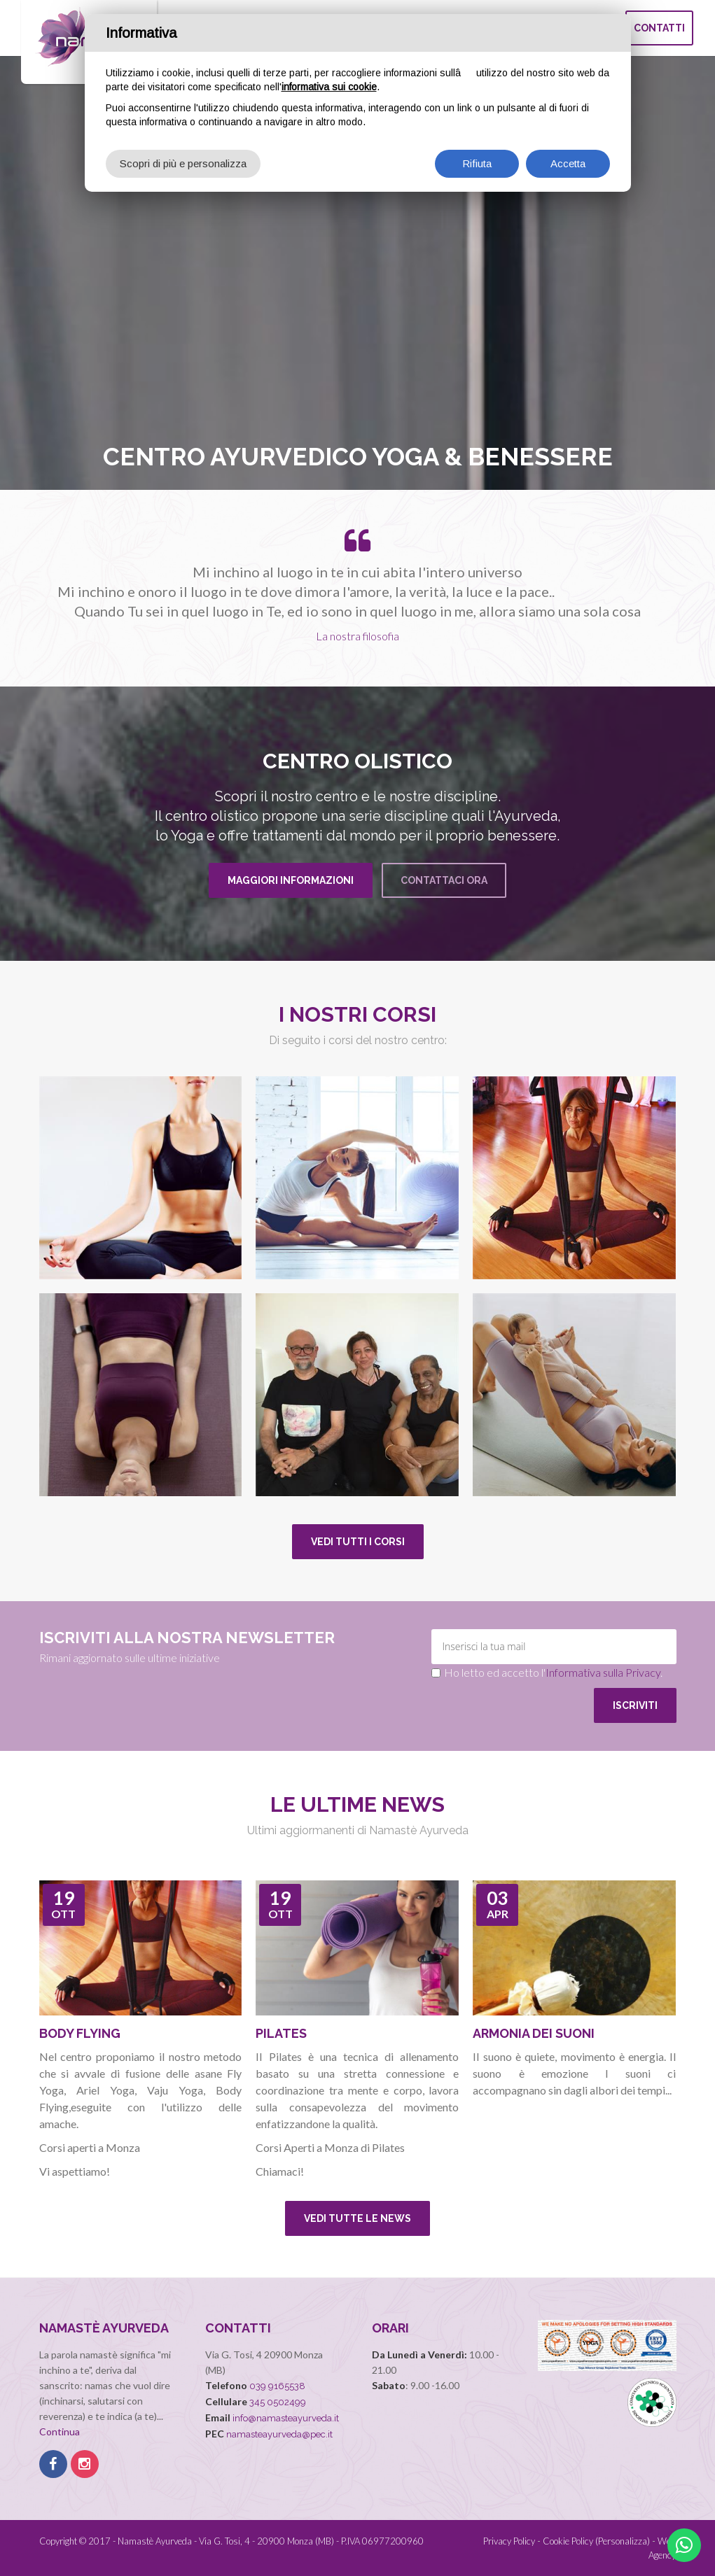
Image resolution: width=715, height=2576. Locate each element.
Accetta (567, 163)
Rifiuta (477, 163)
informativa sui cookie (329, 86)
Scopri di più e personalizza (183, 163)
